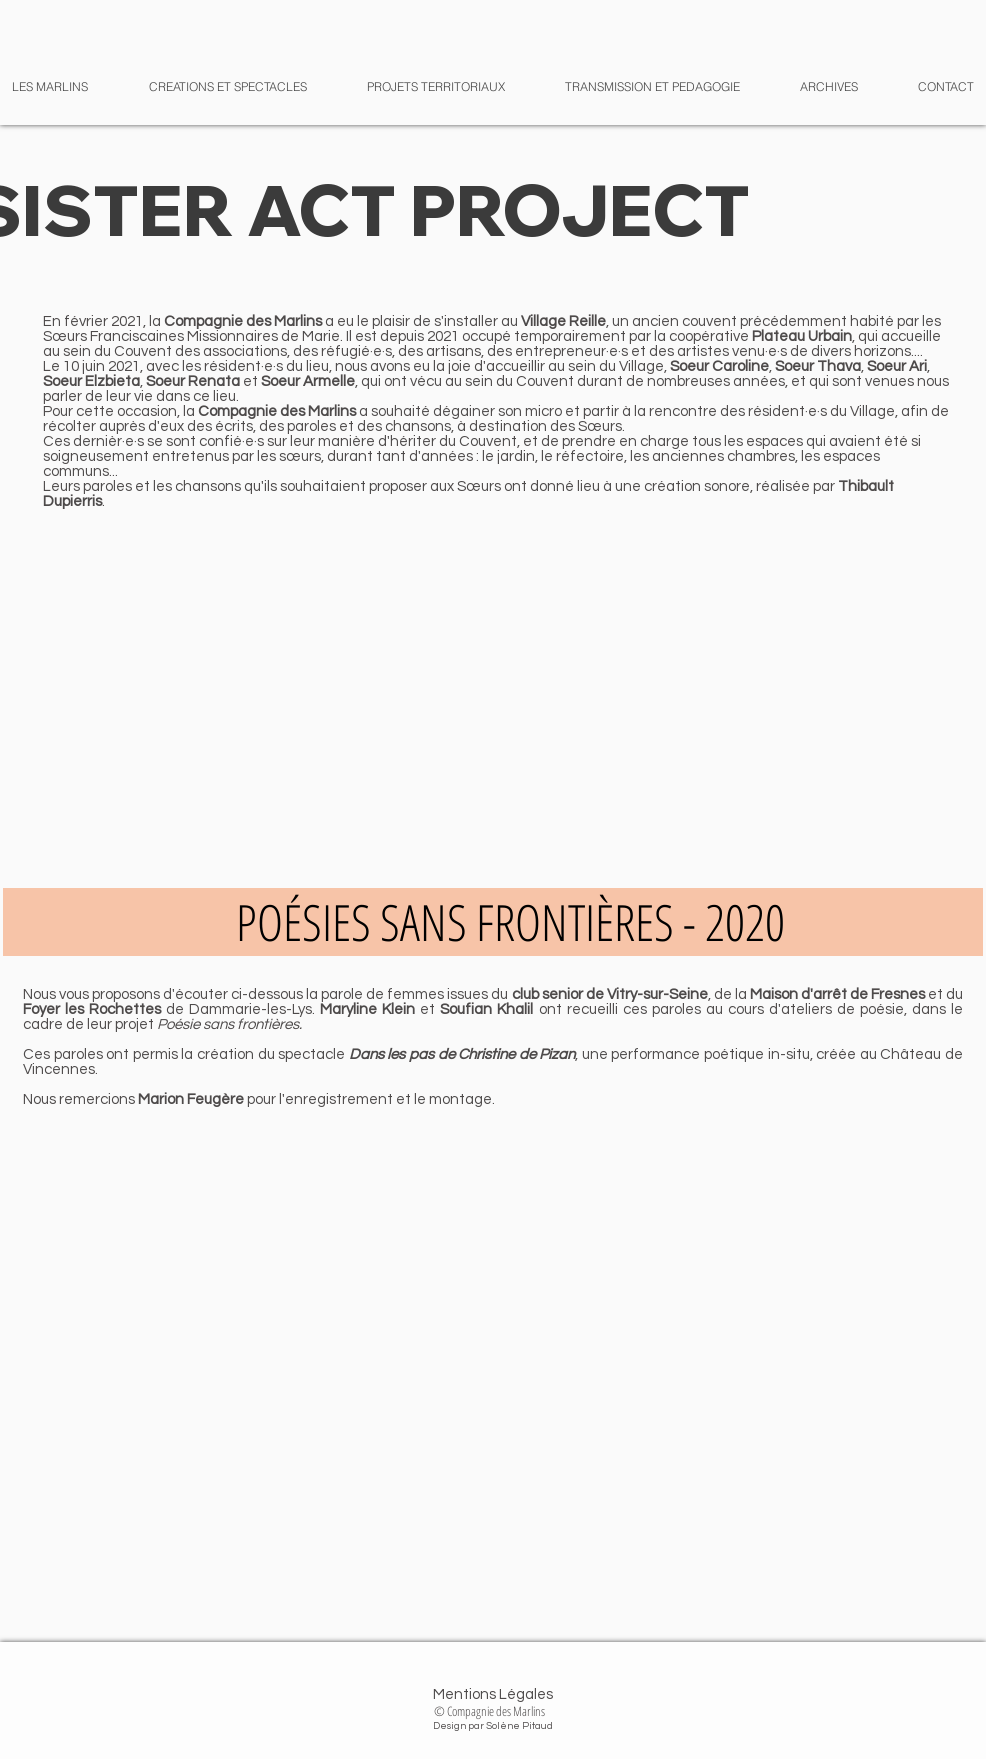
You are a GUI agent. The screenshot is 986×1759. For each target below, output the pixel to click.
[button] (814, 87)
